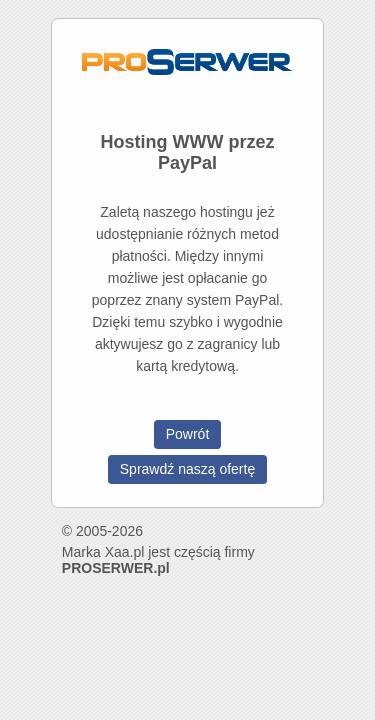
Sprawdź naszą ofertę (187, 469)
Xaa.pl (125, 552)
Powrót (188, 434)
